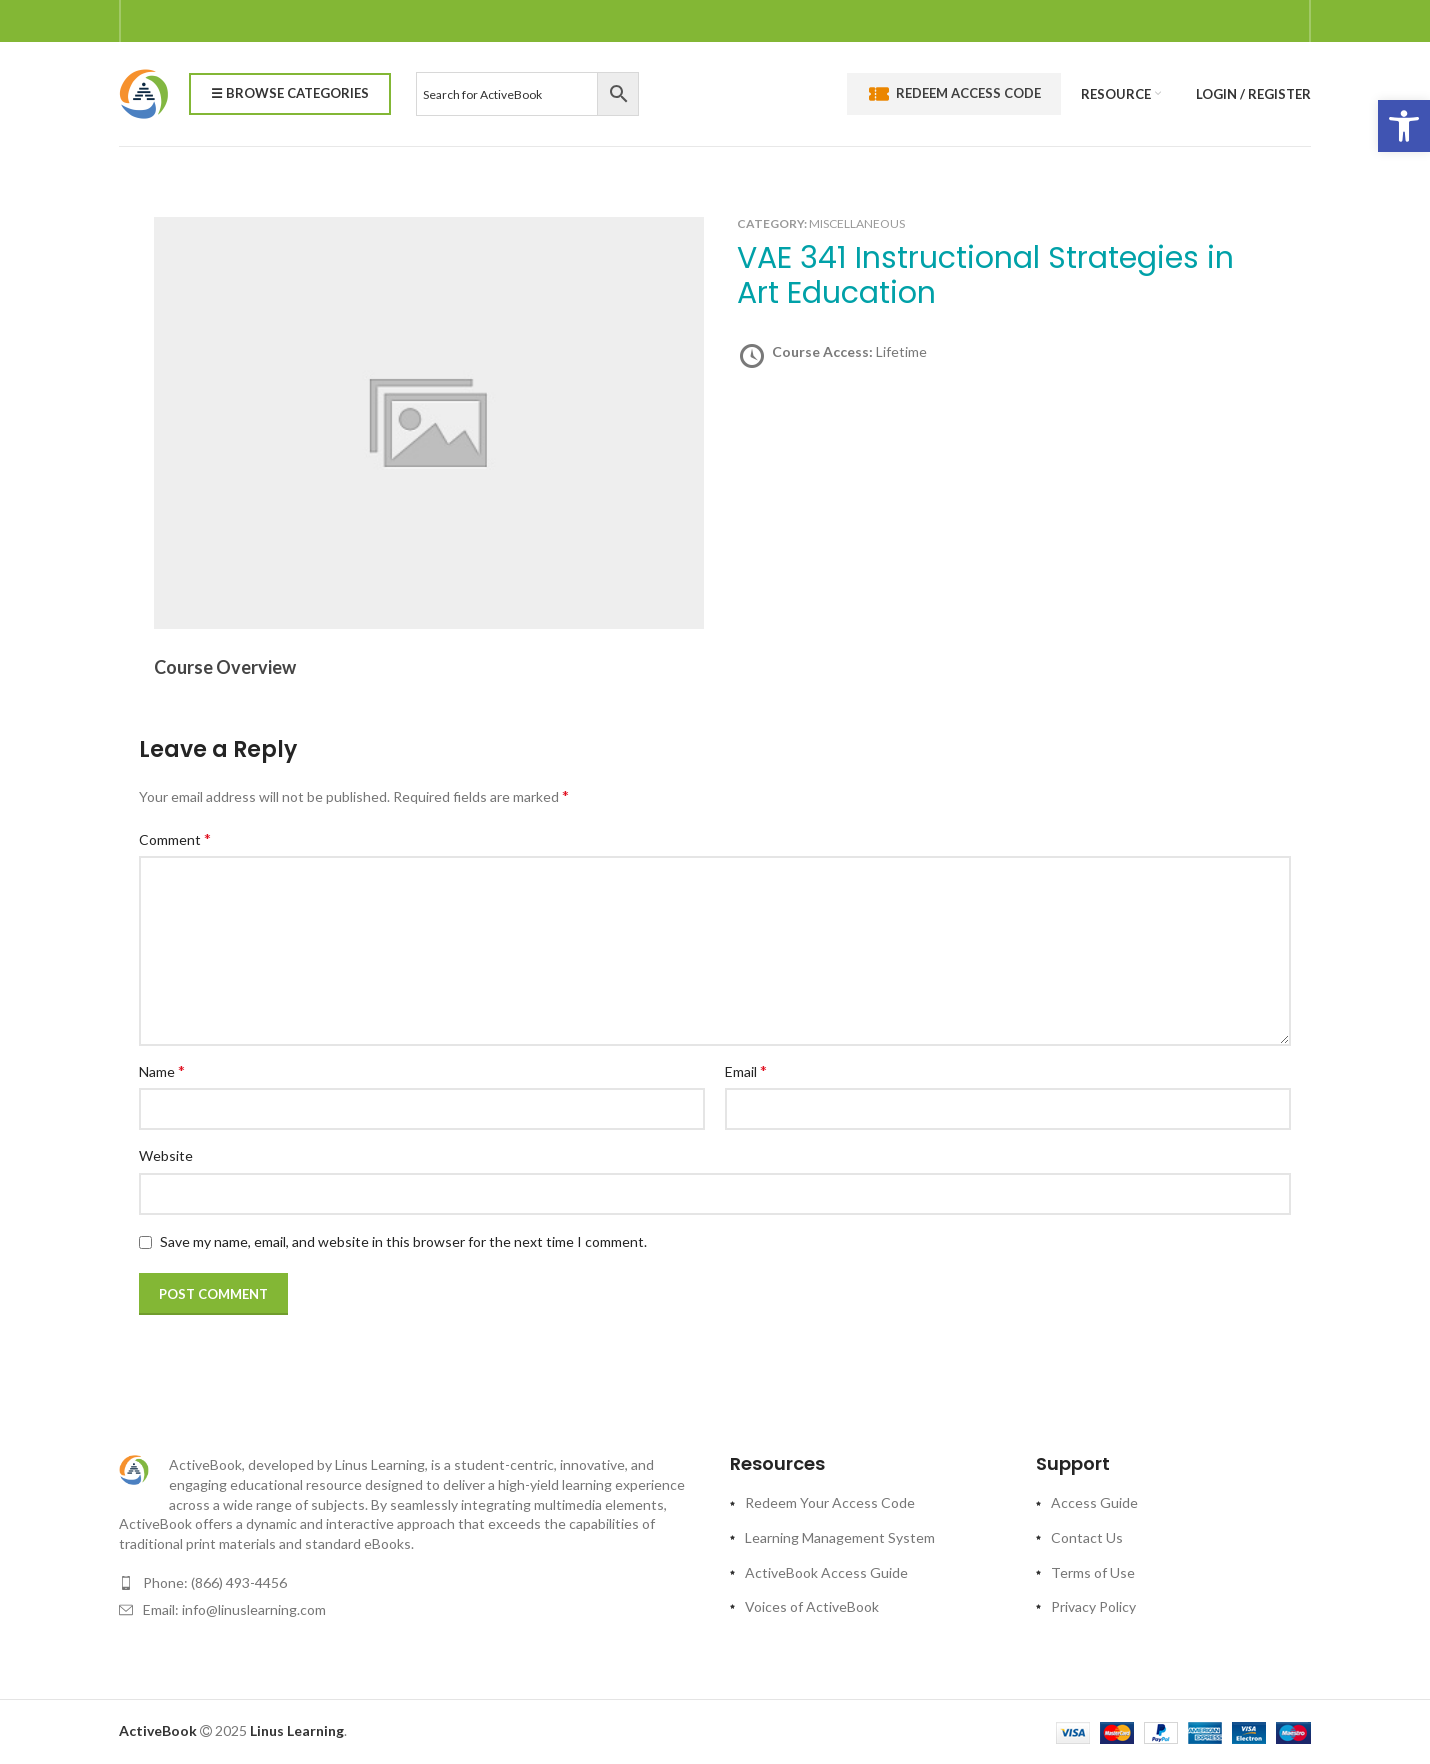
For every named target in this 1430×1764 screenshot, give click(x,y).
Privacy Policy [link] (1093, 1606)
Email (746, 1070)
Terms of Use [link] (1093, 1572)
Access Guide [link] (1094, 1502)
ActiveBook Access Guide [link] (826, 1572)
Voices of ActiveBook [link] (812, 1606)
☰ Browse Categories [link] (290, 93)
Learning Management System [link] (840, 1537)
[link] (1404, 126)
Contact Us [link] (1087, 1537)
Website (166, 1155)
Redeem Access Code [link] (954, 94)
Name (162, 1070)
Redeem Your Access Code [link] (830, 1502)
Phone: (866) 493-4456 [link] (215, 1582)
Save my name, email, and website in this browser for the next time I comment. (403, 1241)
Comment (175, 838)
